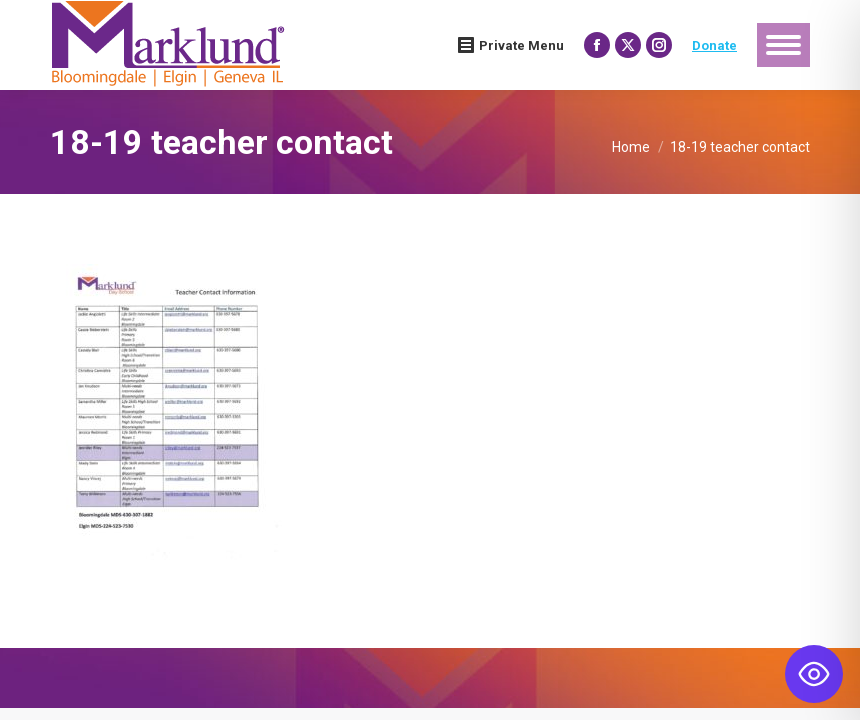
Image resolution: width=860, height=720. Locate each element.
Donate (714, 45)
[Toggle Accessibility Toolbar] (814, 674)
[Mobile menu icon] (783, 45)
